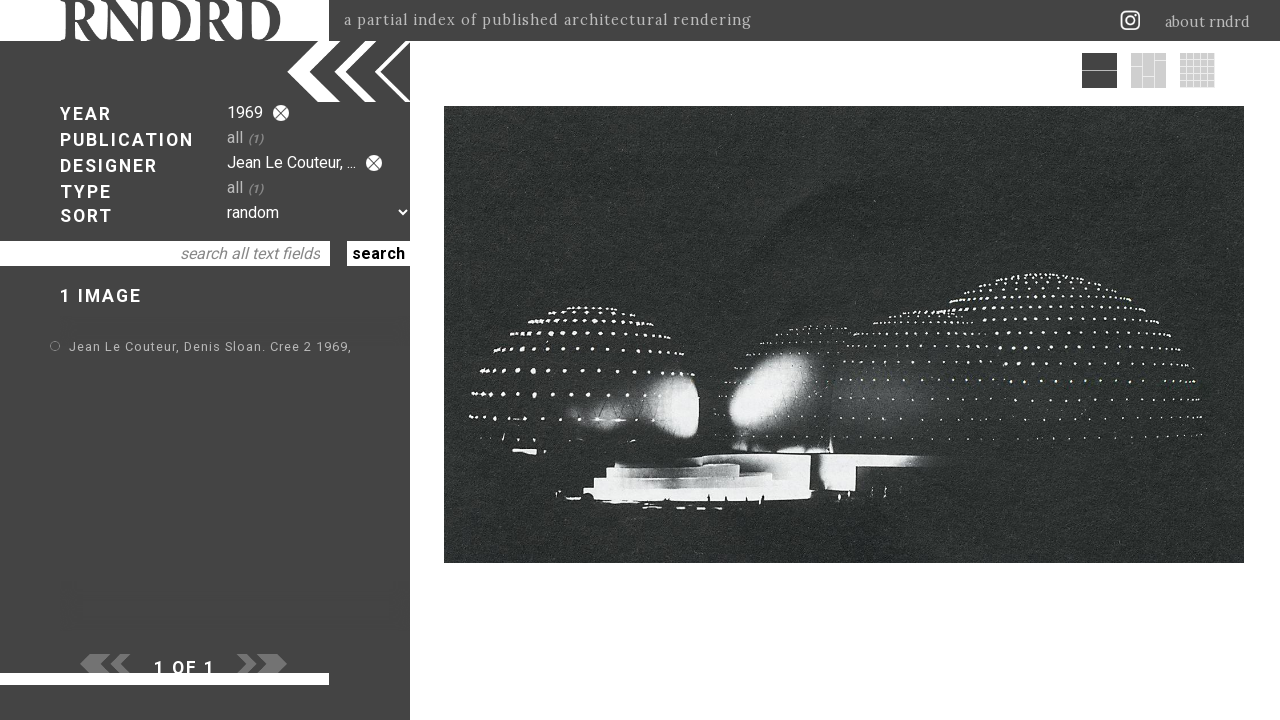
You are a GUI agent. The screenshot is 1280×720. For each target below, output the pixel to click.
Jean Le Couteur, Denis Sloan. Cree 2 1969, (210, 346)
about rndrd (1207, 22)
